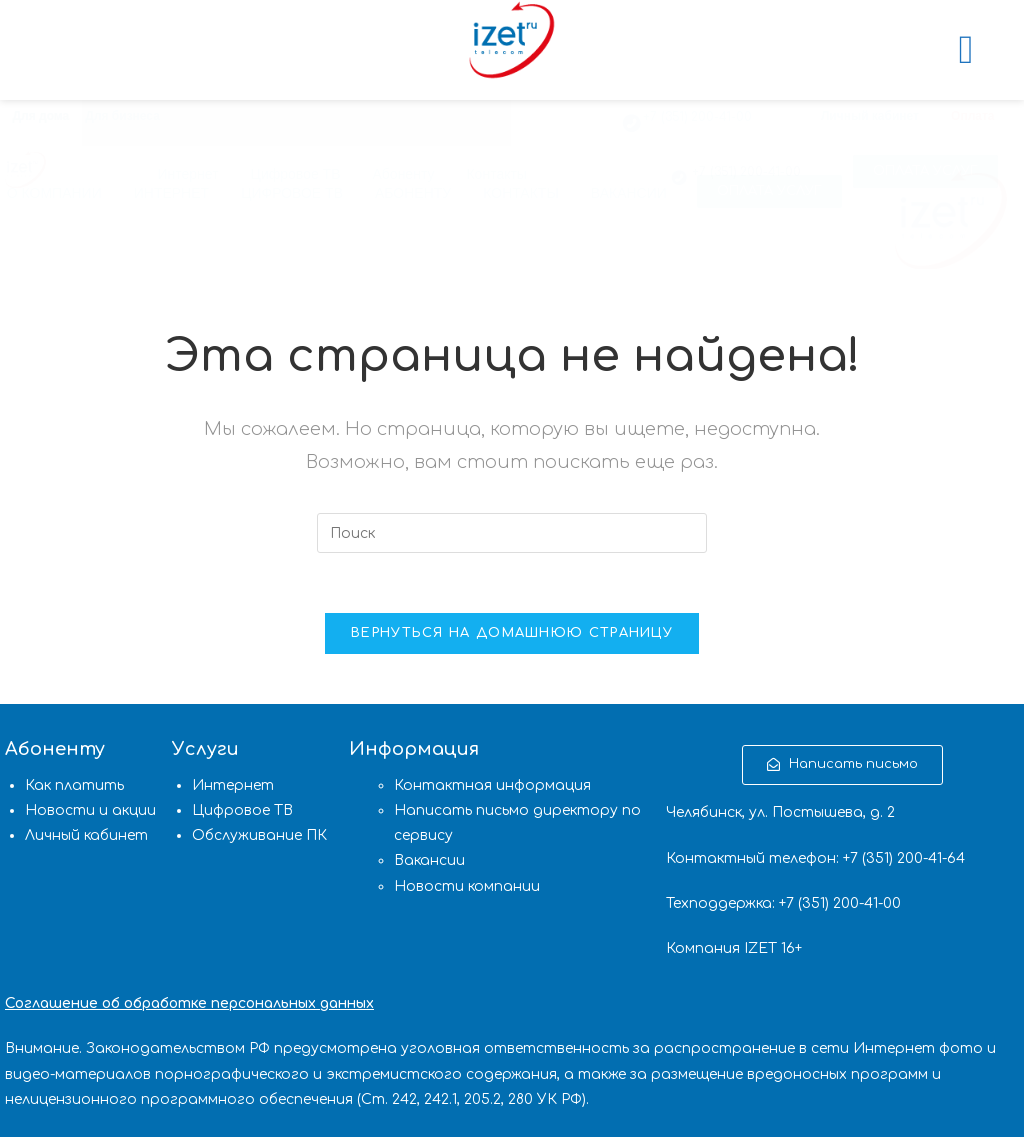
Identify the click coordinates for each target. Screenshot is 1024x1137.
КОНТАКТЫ (521, 193)
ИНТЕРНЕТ (171, 193)
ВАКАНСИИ (629, 193)
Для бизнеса (122, 116)
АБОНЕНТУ (413, 193)
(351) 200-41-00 (849, 903)
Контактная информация (492, 785)
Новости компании (467, 886)
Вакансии (429, 860)
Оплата (972, 116)
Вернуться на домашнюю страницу (512, 633)
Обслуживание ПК (259, 835)
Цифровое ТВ (242, 810)
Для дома (41, 116)
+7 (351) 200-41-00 (697, 117)
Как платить (74, 785)
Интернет (233, 785)
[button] (769, 191)
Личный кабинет (870, 116)
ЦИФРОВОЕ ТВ (292, 193)
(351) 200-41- (904, 858)
